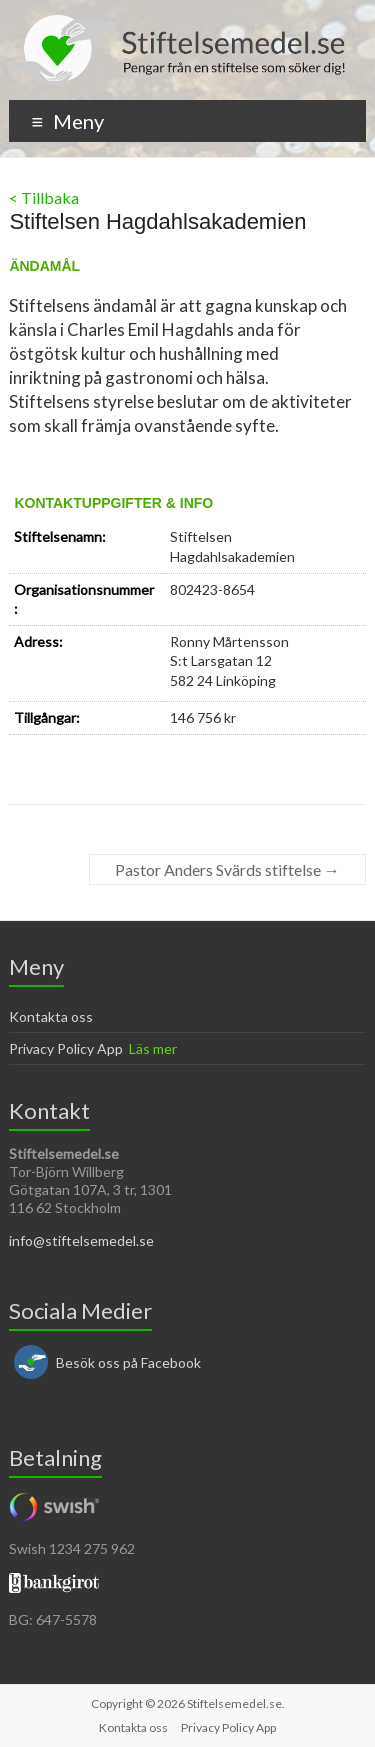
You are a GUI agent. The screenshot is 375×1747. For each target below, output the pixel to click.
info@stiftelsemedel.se (81, 1240)
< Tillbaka (44, 197)
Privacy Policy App (66, 1048)
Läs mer (153, 1048)
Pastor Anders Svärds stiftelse (227, 869)
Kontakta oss (51, 1016)
